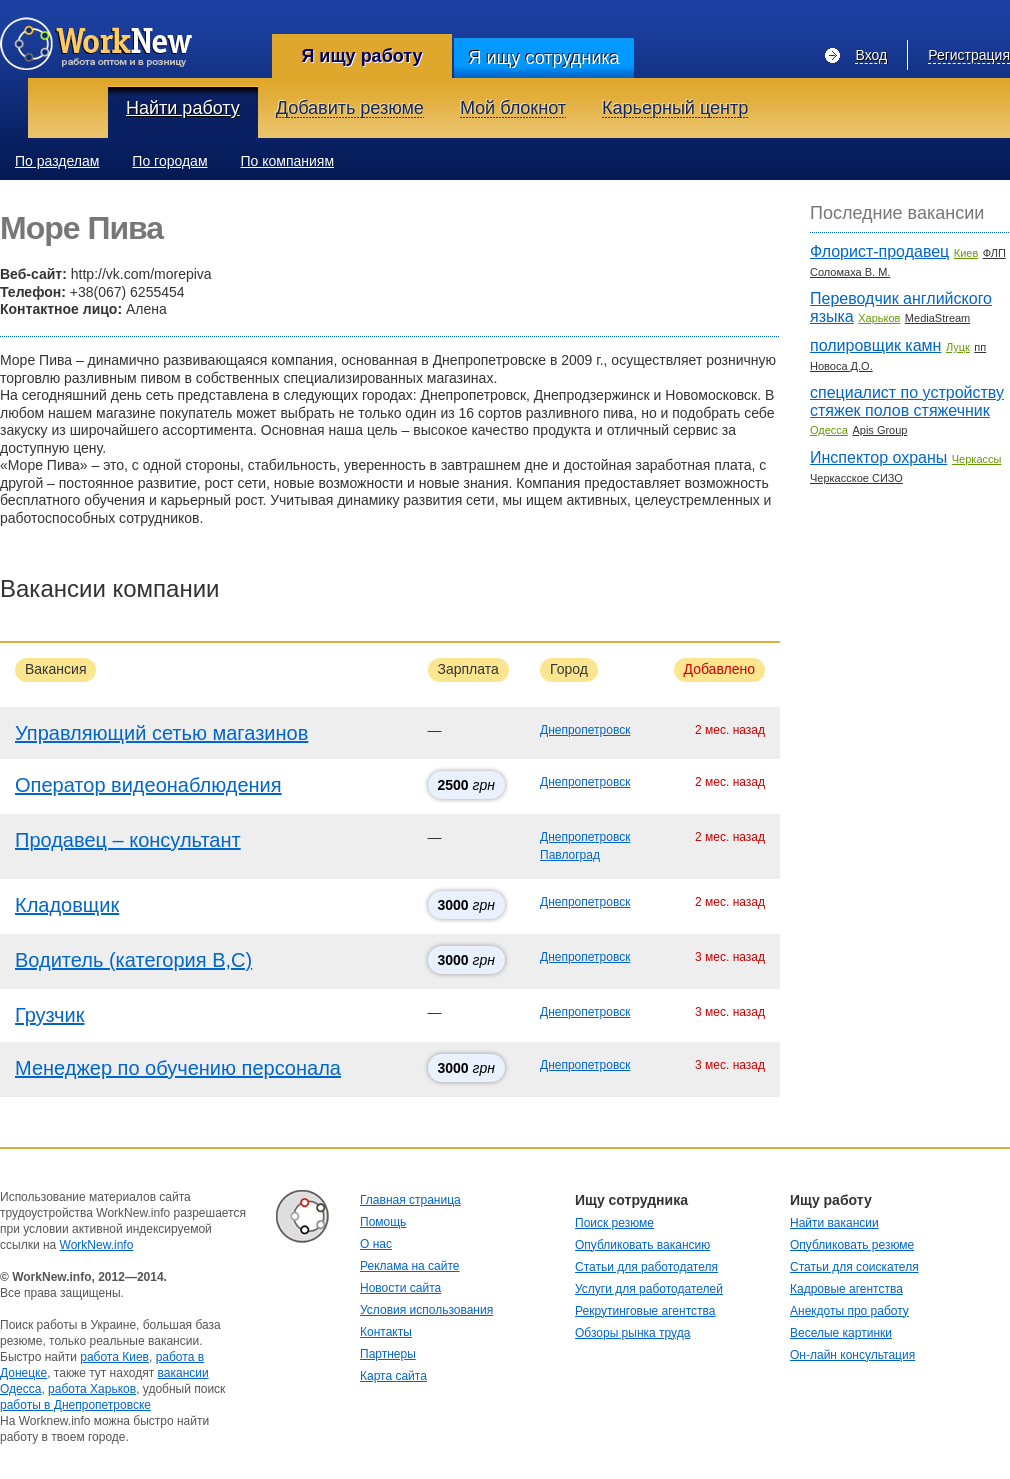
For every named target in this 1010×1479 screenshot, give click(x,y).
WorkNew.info (97, 1245)
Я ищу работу (361, 56)
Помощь (383, 1222)
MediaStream (937, 318)
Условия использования (426, 1310)
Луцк (958, 347)
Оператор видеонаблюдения (148, 785)
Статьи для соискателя (854, 1267)
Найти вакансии (834, 1223)
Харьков (879, 318)
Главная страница (410, 1200)
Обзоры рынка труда (632, 1333)
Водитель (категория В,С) (133, 960)
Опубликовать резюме (852, 1245)
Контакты (386, 1332)
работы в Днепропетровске (75, 1405)
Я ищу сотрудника (543, 58)
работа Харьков (92, 1389)
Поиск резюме (614, 1223)
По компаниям (288, 161)
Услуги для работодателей (649, 1289)
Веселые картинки (841, 1333)
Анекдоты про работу (849, 1311)
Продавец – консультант (128, 840)
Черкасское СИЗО (856, 478)
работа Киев (114, 1357)
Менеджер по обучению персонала (178, 1068)
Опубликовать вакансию (642, 1245)
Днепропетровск (585, 730)
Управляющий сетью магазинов (161, 733)
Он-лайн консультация (852, 1355)
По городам (169, 161)
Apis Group (879, 430)
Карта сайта (393, 1376)
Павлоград (570, 855)
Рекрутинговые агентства (645, 1311)
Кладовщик (67, 905)
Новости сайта (400, 1288)
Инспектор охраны (878, 457)
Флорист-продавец (879, 251)
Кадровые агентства (846, 1289)
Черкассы (977, 459)
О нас (376, 1244)
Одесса (829, 430)
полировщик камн (875, 345)
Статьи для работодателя (646, 1267)
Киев (966, 253)
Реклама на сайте (410, 1266)
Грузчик (49, 1015)
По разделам (57, 161)
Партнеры (388, 1354)
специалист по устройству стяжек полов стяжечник (907, 401)
